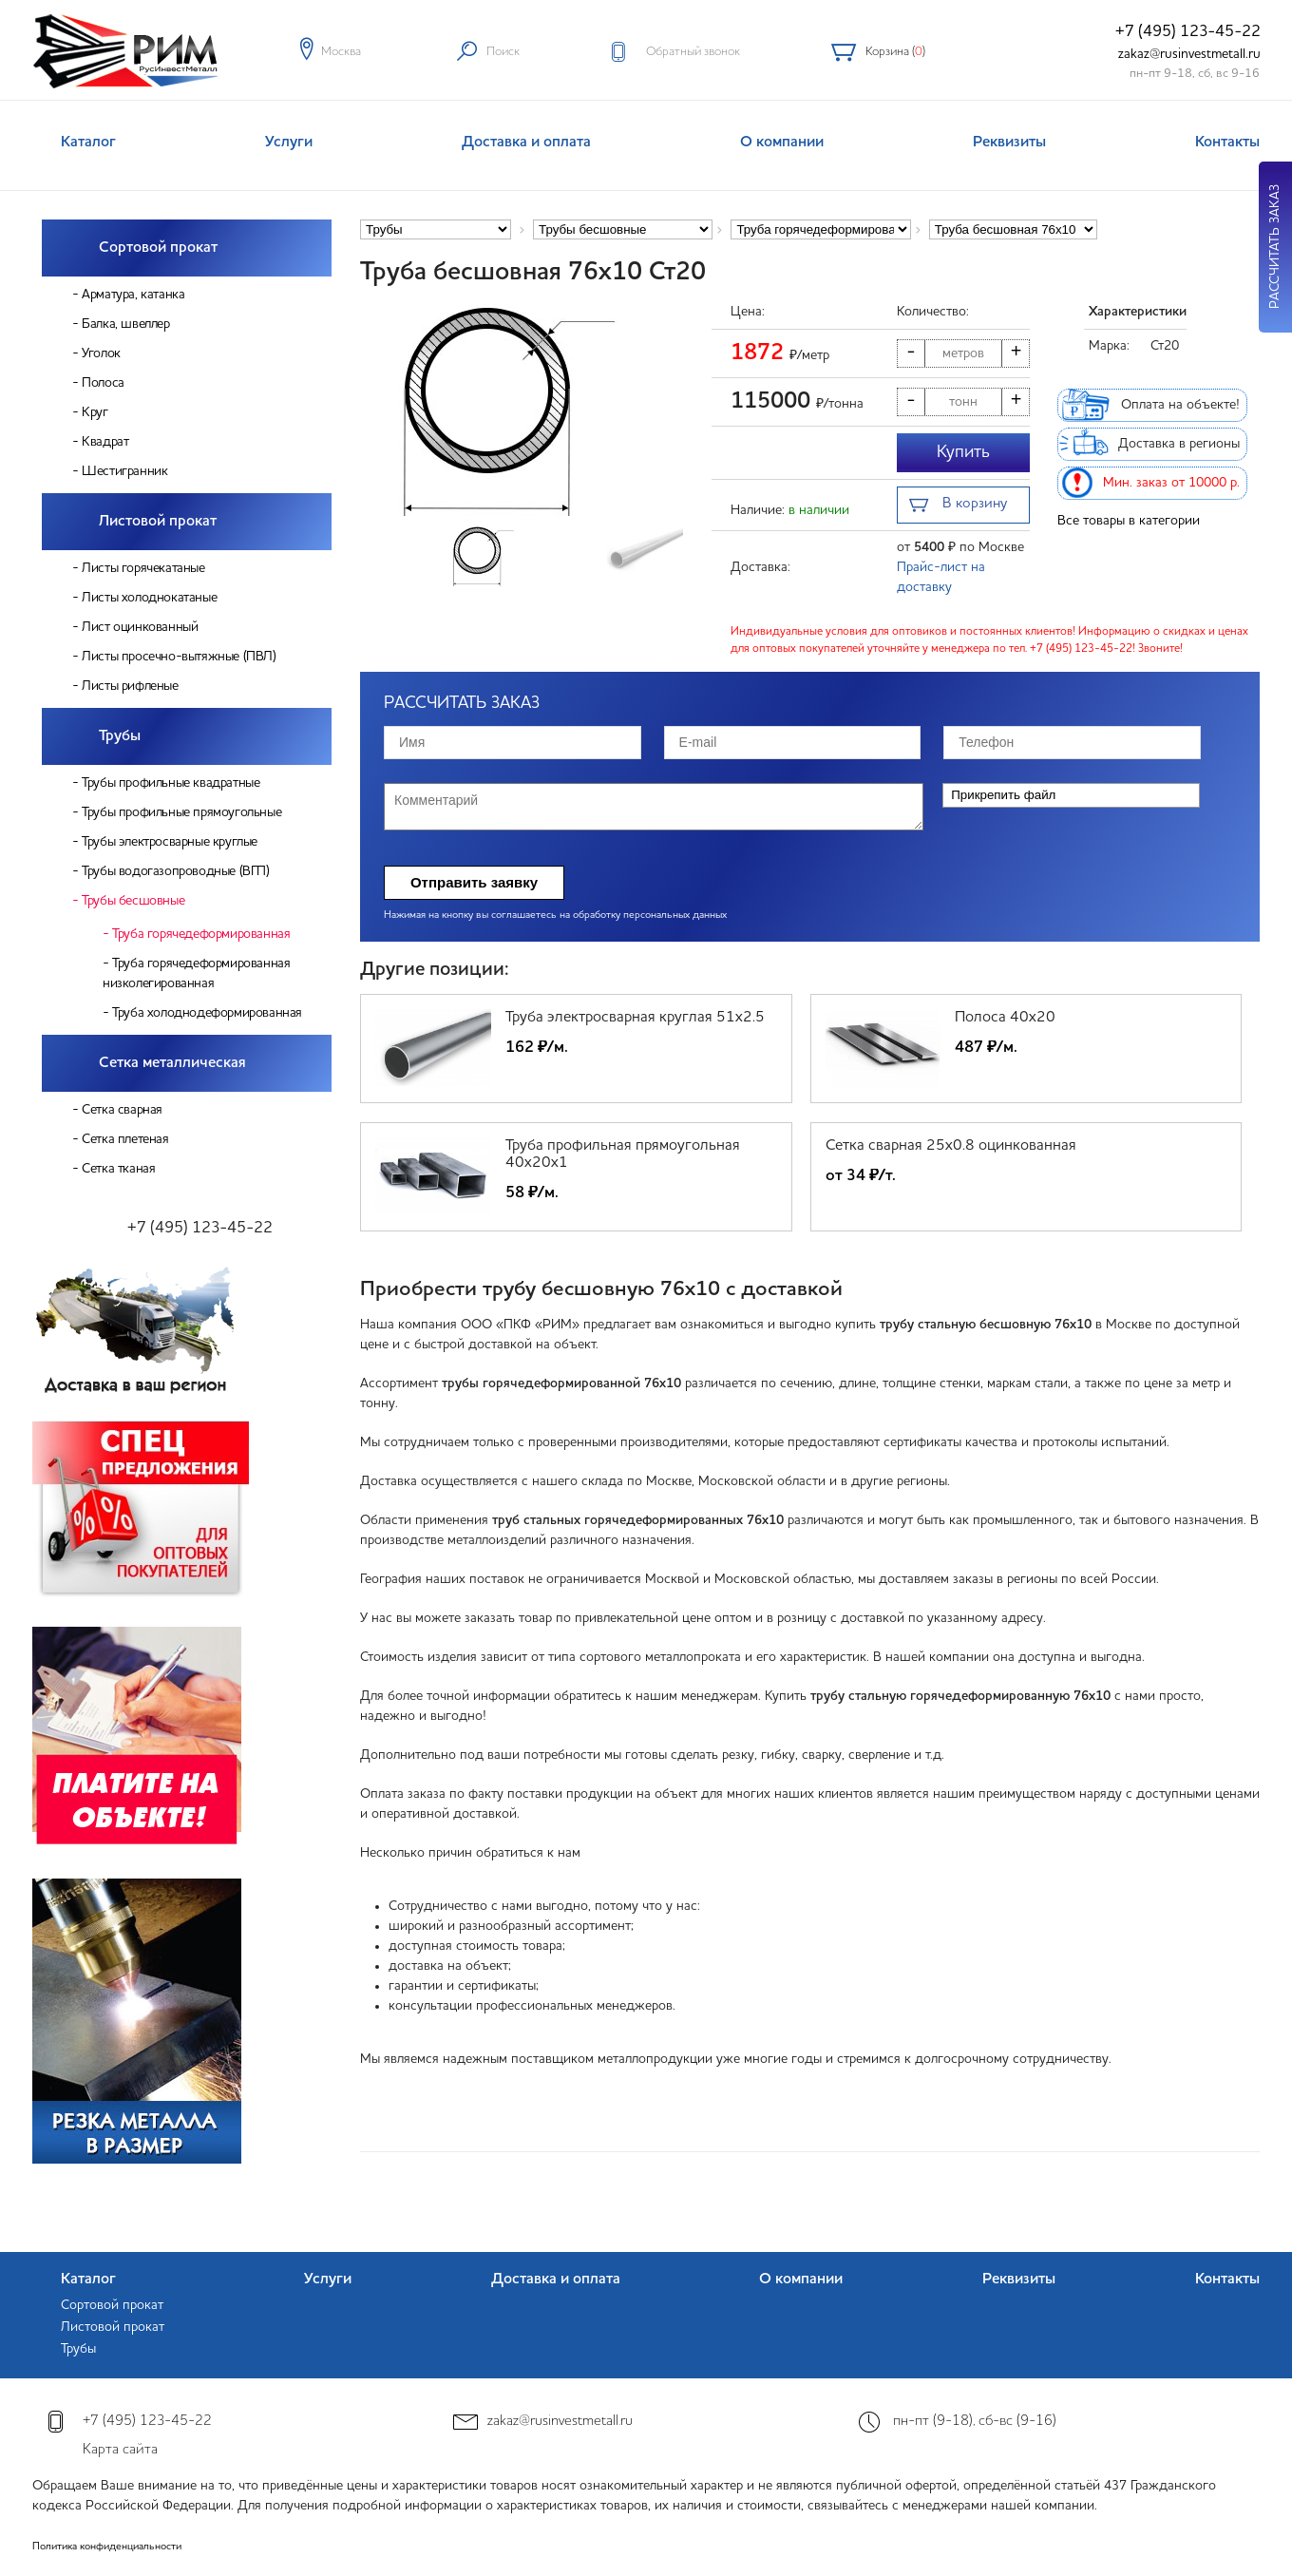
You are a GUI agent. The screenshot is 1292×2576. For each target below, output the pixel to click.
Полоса (103, 383)
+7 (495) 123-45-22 (1188, 32)
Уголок (101, 353)
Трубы (120, 736)
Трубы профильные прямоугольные (181, 812)
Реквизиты (1009, 142)
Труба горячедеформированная (201, 934)
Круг (94, 412)
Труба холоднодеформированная (207, 1013)
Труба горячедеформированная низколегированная (196, 973)
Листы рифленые (130, 686)
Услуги (289, 142)
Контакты (1227, 142)
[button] (670, 409)
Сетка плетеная (125, 1139)
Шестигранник (124, 471)
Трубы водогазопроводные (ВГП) (175, 871)
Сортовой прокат (158, 248)
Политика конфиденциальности (106, 2547)
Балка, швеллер (125, 324)
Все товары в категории (1128, 520)
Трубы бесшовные (133, 900)
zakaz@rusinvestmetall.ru (1189, 54)
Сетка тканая (118, 1168)
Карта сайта (120, 2450)
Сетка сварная (122, 1109)
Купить (963, 452)
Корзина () (895, 52)
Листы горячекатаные (143, 568)
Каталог (88, 142)
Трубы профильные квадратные (170, 783)
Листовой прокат (158, 521)
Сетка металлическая (172, 1063)
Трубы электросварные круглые (169, 842)
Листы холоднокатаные (149, 597)
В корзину (958, 506)
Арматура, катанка (133, 294)
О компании (782, 142)
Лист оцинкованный (140, 627)
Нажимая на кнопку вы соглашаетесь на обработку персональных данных (555, 915)
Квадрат (105, 441)
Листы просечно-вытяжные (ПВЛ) (179, 656)
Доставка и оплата (526, 142)
